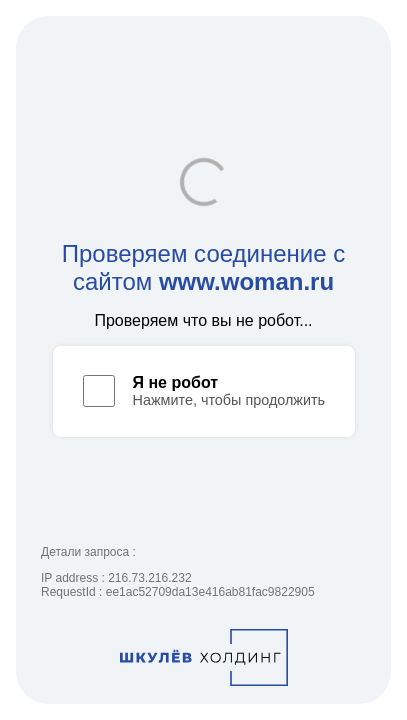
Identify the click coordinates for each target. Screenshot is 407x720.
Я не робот (176, 382)
